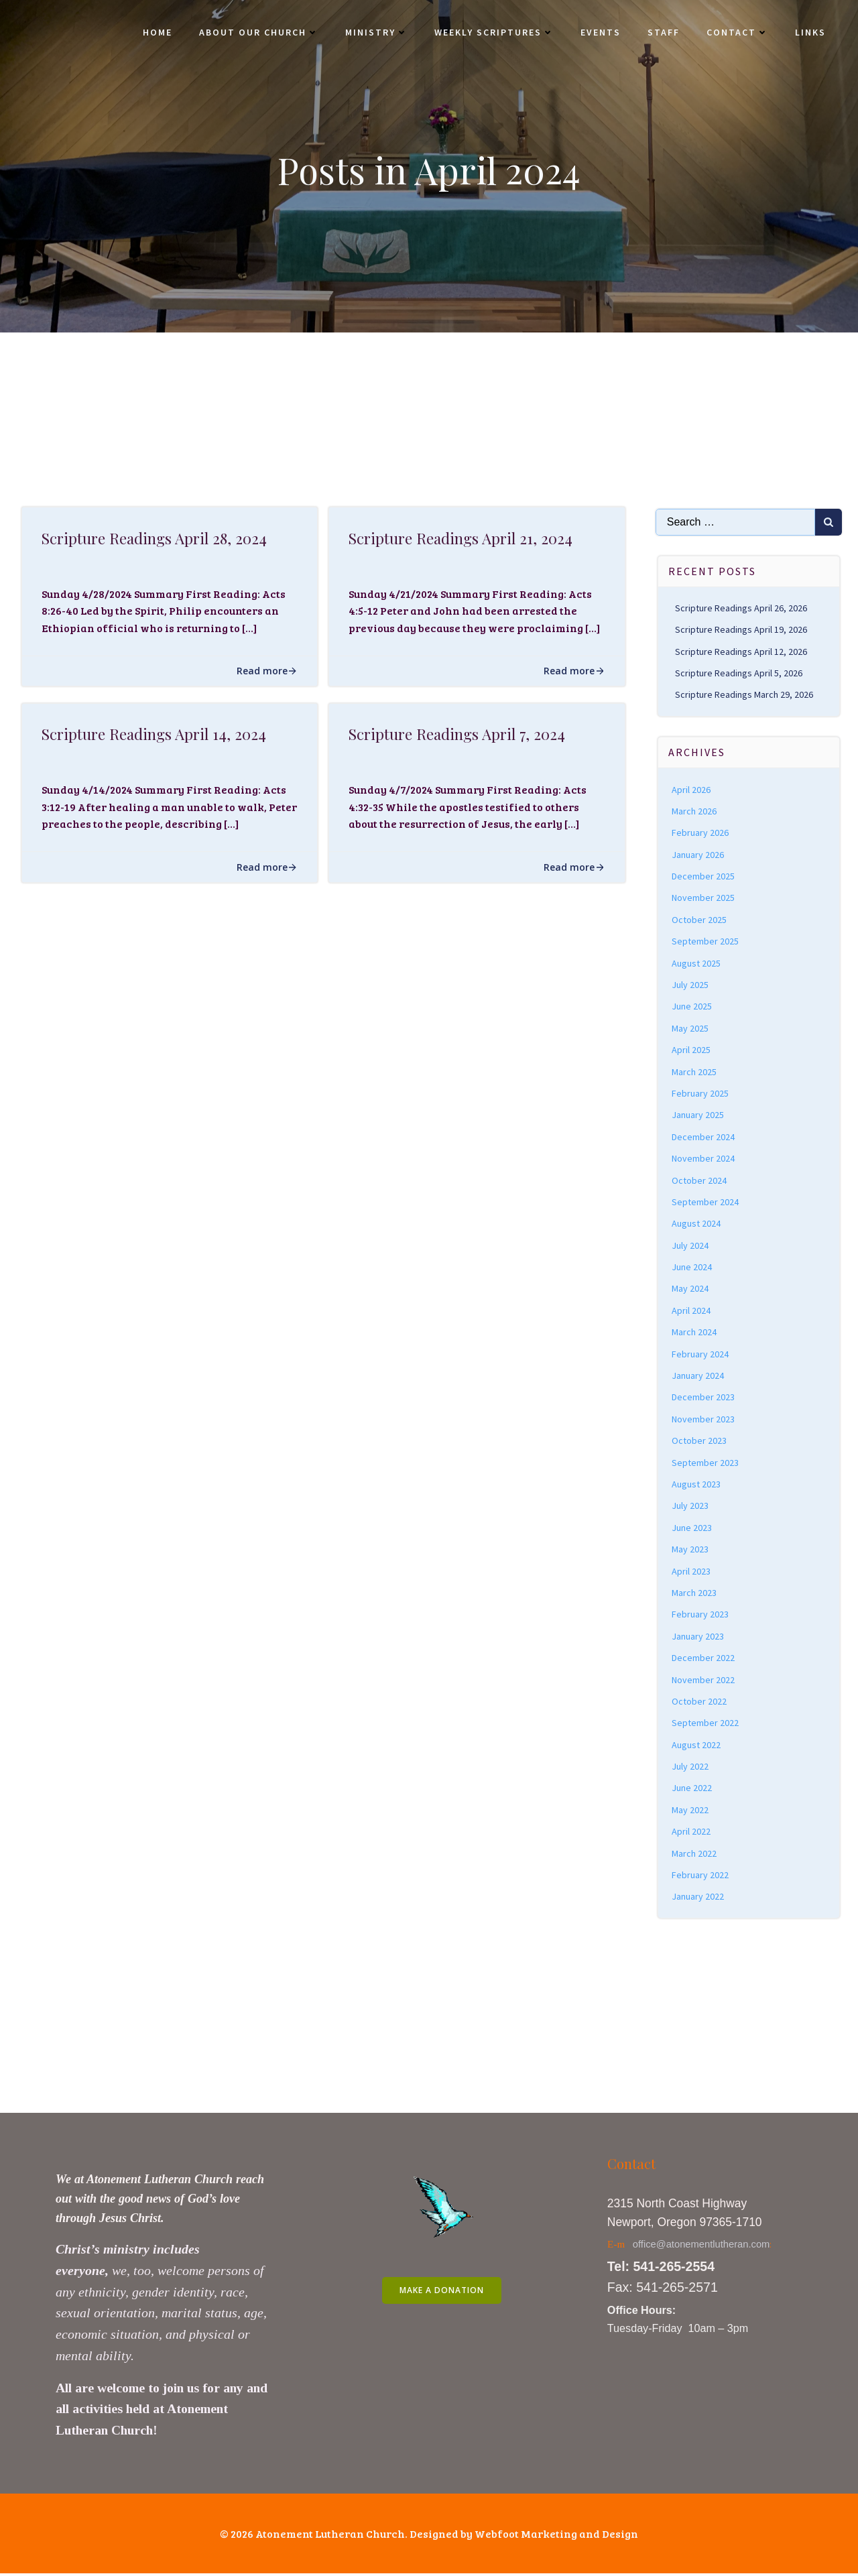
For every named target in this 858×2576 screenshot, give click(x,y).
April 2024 (691, 1310)
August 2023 (696, 1484)
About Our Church (257, 33)
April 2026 (691, 790)
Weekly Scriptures (492, 33)
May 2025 (690, 1028)
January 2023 (698, 1636)
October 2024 (699, 1180)
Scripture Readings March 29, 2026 (745, 694)
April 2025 (691, 1050)
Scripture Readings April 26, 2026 (742, 608)
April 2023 (691, 1571)
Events (599, 33)
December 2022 (703, 1658)
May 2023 (690, 1549)
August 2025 (696, 963)
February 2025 (700, 1093)
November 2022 (703, 1680)
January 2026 (698, 855)
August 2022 (696, 1745)
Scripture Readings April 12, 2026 (742, 652)
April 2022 (691, 1831)
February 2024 (700, 1354)
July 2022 (690, 1766)
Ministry (375, 33)
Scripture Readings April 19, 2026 (742, 629)
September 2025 (705, 941)
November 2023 (703, 1419)
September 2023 (705, 1463)
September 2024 (705, 1202)
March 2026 (694, 811)
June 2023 (692, 1528)
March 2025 (694, 1072)
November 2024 (703, 1158)
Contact (736, 33)
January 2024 (698, 1375)
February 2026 (700, 832)
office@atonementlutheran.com (703, 2246)
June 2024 (692, 1267)
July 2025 (690, 985)
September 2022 (705, 1723)
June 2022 (692, 1788)
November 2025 (703, 898)
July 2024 (690, 1245)
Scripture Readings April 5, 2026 (739, 673)
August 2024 (696, 1223)
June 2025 (692, 1006)
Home (156, 33)
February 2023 (700, 1614)
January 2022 (698, 1897)
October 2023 (699, 1440)
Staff (662, 33)
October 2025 (699, 920)
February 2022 (700, 1875)
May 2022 (690, 1810)
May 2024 (690, 1289)
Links (809, 33)
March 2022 (694, 1853)
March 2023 (694, 1593)
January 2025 (698, 1115)
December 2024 (703, 1137)
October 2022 (699, 1701)
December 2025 (703, 876)
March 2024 (694, 1332)
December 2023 (703, 1398)
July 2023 (690, 1505)
